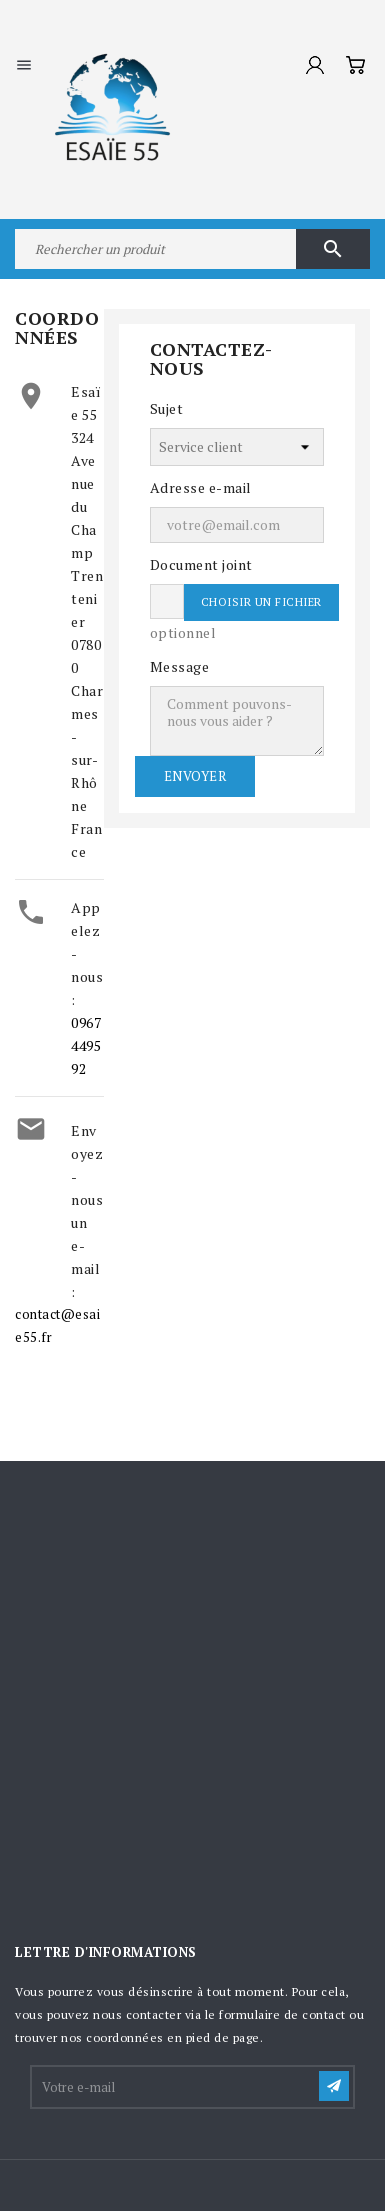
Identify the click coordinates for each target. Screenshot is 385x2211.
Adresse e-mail (201, 487)
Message (180, 666)
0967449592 (86, 1045)
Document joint (201, 564)
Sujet (167, 408)
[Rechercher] (192, 249)
